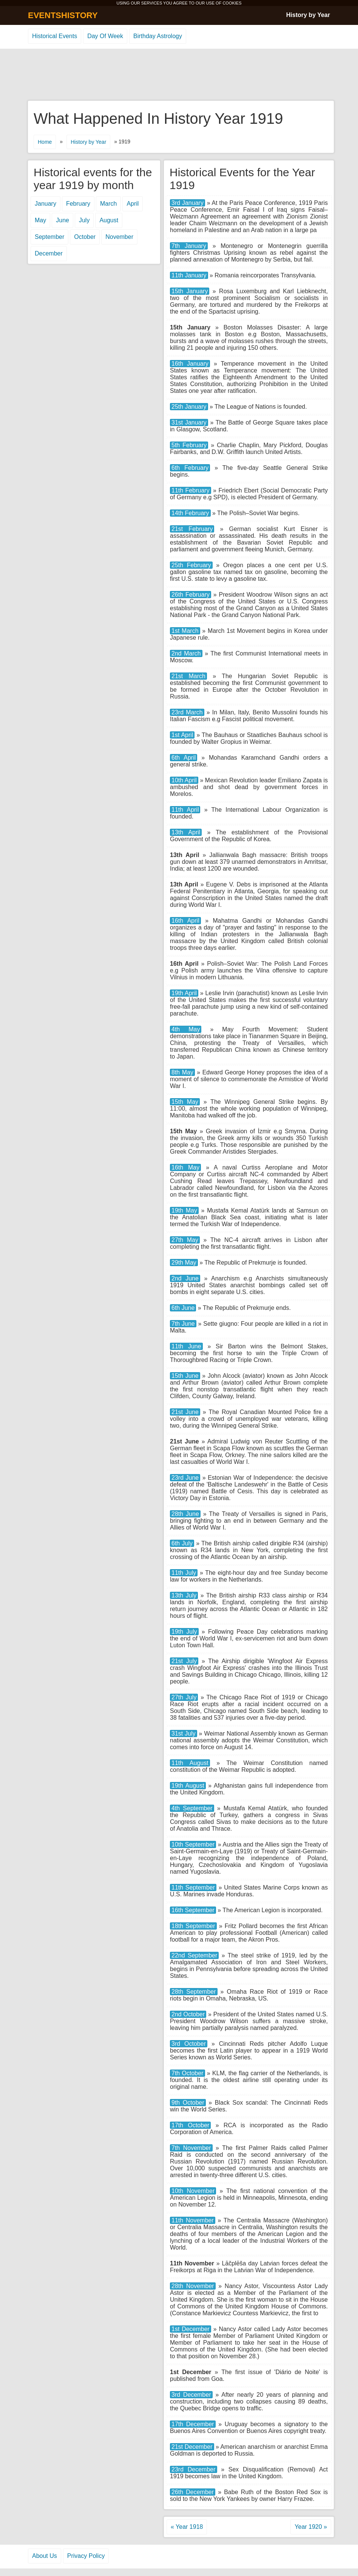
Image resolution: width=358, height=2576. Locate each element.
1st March (185, 631)
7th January (188, 246)
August (108, 220)
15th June (185, 1376)
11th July (183, 1573)
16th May (185, 1167)
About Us (44, 2556)
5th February (189, 445)
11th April (185, 809)
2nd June (185, 1278)
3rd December (191, 2394)
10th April (184, 780)
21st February (192, 529)
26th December (192, 2492)
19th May (184, 1210)
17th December (192, 2424)
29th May (183, 1262)
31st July (183, 1733)
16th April (185, 920)
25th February (191, 565)
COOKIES (231, 3)
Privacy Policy (86, 2556)
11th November (192, 2220)
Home (45, 142)
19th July (184, 1631)
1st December (190, 2329)
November (119, 237)
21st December (192, 2447)
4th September (192, 1808)
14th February (190, 513)
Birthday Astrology (157, 36)
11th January (189, 275)
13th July (183, 1595)
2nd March (186, 653)
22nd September (194, 1955)
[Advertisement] (179, 75)
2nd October (188, 2014)
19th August (187, 1785)
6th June (182, 1308)
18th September (193, 1926)
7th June (183, 1323)
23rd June (185, 1477)
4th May (185, 1029)
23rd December (193, 2469)
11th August (189, 1763)
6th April (183, 757)
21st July (184, 1661)
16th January (189, 363)
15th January (189, 291)
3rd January (187, 203)
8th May (182, 1072)
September (49, 237)
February (78, 203)
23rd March (187, 712)
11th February (190, 490)
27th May (184, 1240)
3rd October (188, 2043)
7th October (187, 2073)
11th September (193, 1887)
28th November (192, 2286)
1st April (182, 735)
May (40, 220)
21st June (185, 1412)
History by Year (308, 15)
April (133, 203)
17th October (190, 2125)
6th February (189, 468)
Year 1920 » (311, 2527)
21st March (188, 676)
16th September (192, 1910)
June (62, 220)
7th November (191, 2148)
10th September (192, 1844)
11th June (186, 1346)
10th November (192, 2191)
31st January (189, 422)
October (85, 237)
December (49, 253)
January (45, 203)
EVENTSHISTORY (63, 15)
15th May (184, 1102)
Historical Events (54, 36)
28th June (185, 1514)
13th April (185, 832)
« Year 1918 (187, 2527)
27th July (183, 1697)
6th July (182, 1543)
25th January (189, 406)
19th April (184, 993)
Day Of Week (105, 36)
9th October (187, 2102)
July (84, 220)
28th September (193, 1991)
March (108, 203)
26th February (190, 594)
